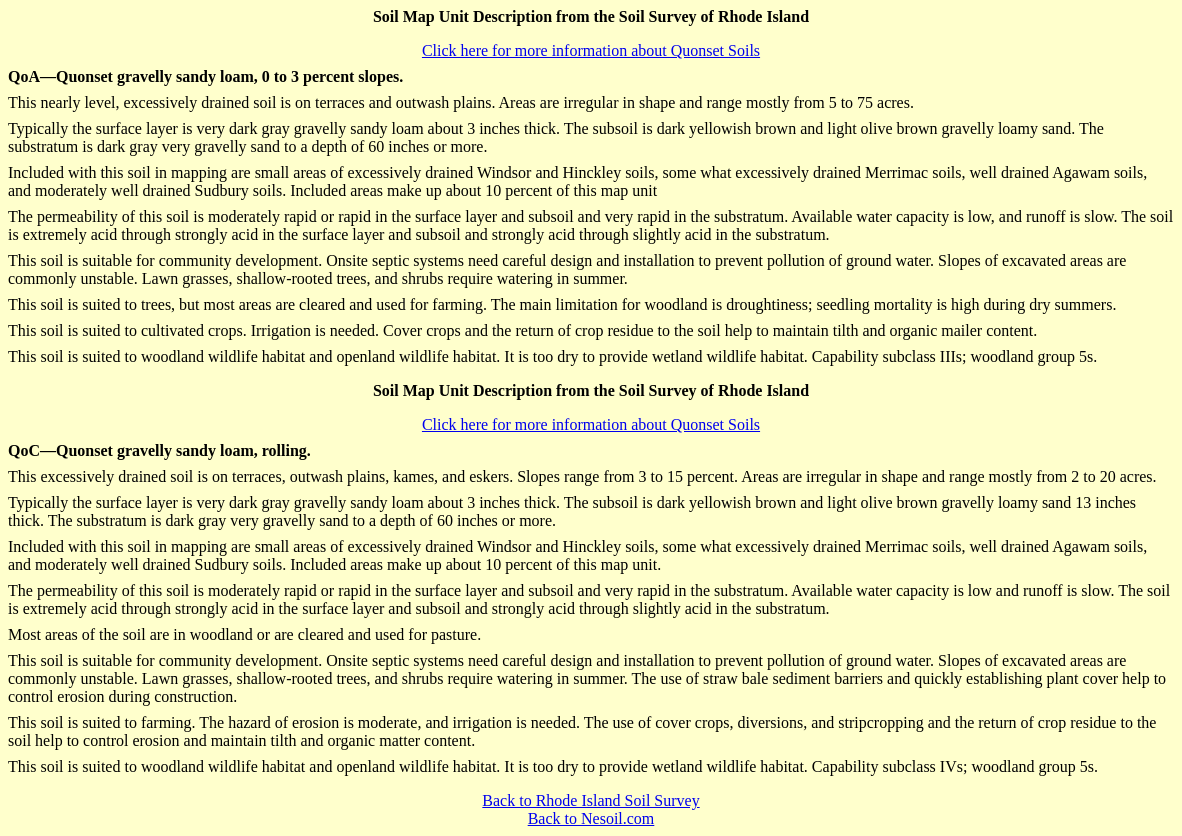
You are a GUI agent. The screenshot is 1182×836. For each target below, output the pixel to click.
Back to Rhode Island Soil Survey (590, 800)
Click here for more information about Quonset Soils (591, 50)
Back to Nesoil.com (591, 818)
